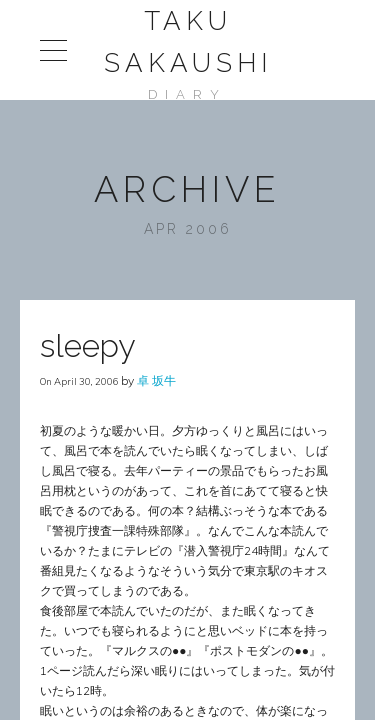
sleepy (87, 345)
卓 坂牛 (156, 380)
